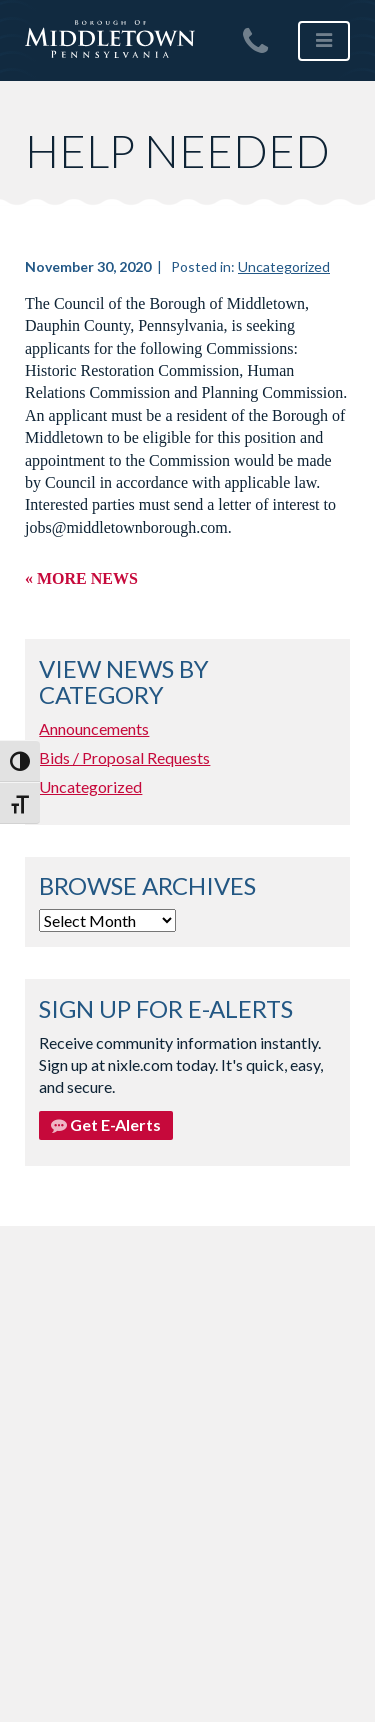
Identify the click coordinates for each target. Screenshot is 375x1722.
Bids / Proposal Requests (124, 757)
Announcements (94, 728)
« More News (81, 578)
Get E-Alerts (106, 1124)
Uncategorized (284, 266)
